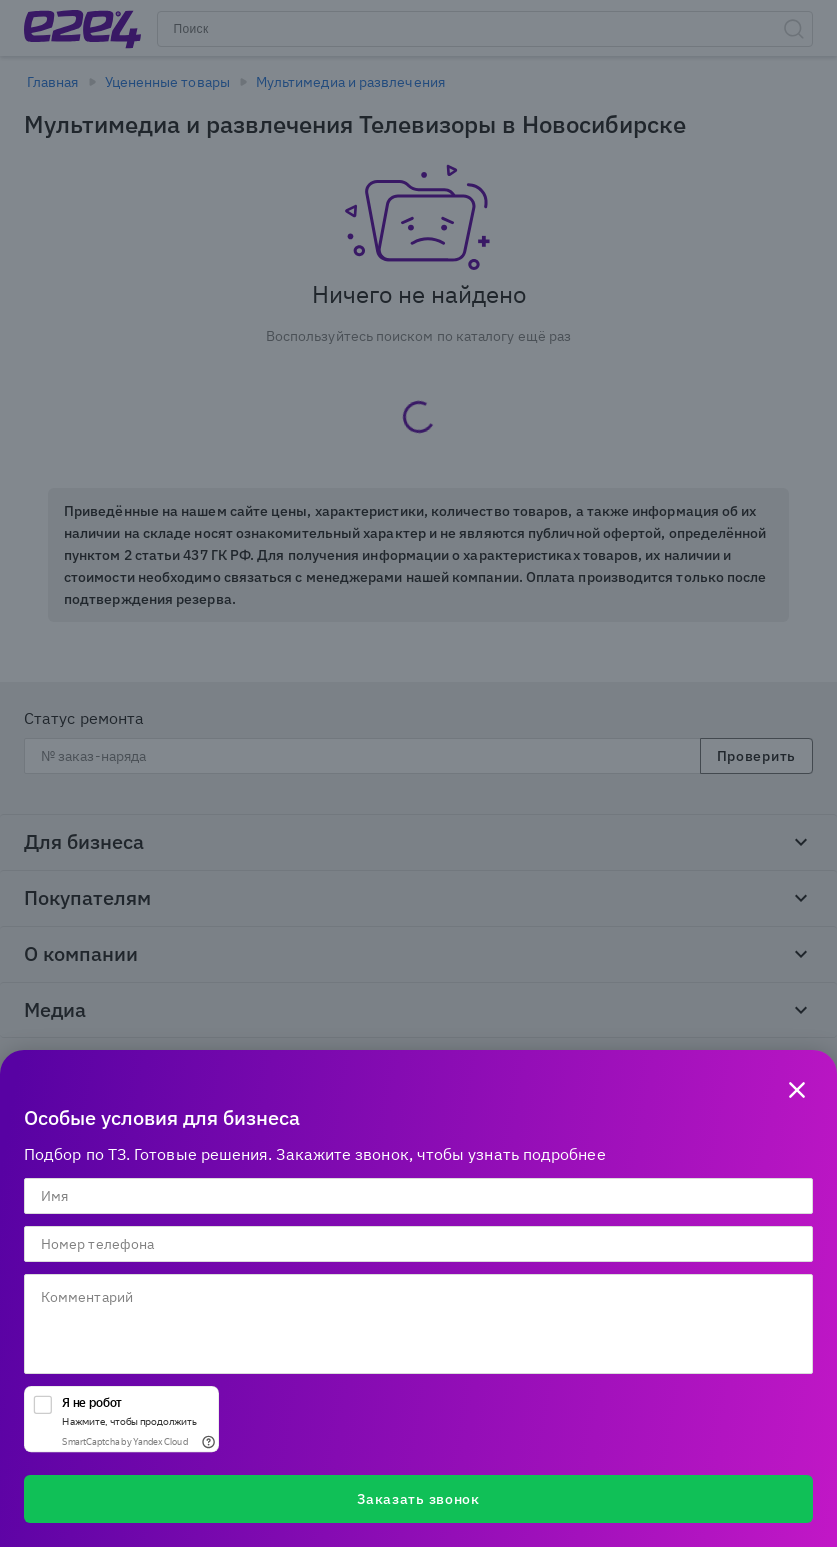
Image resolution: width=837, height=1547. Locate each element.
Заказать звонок (418, 1499)
